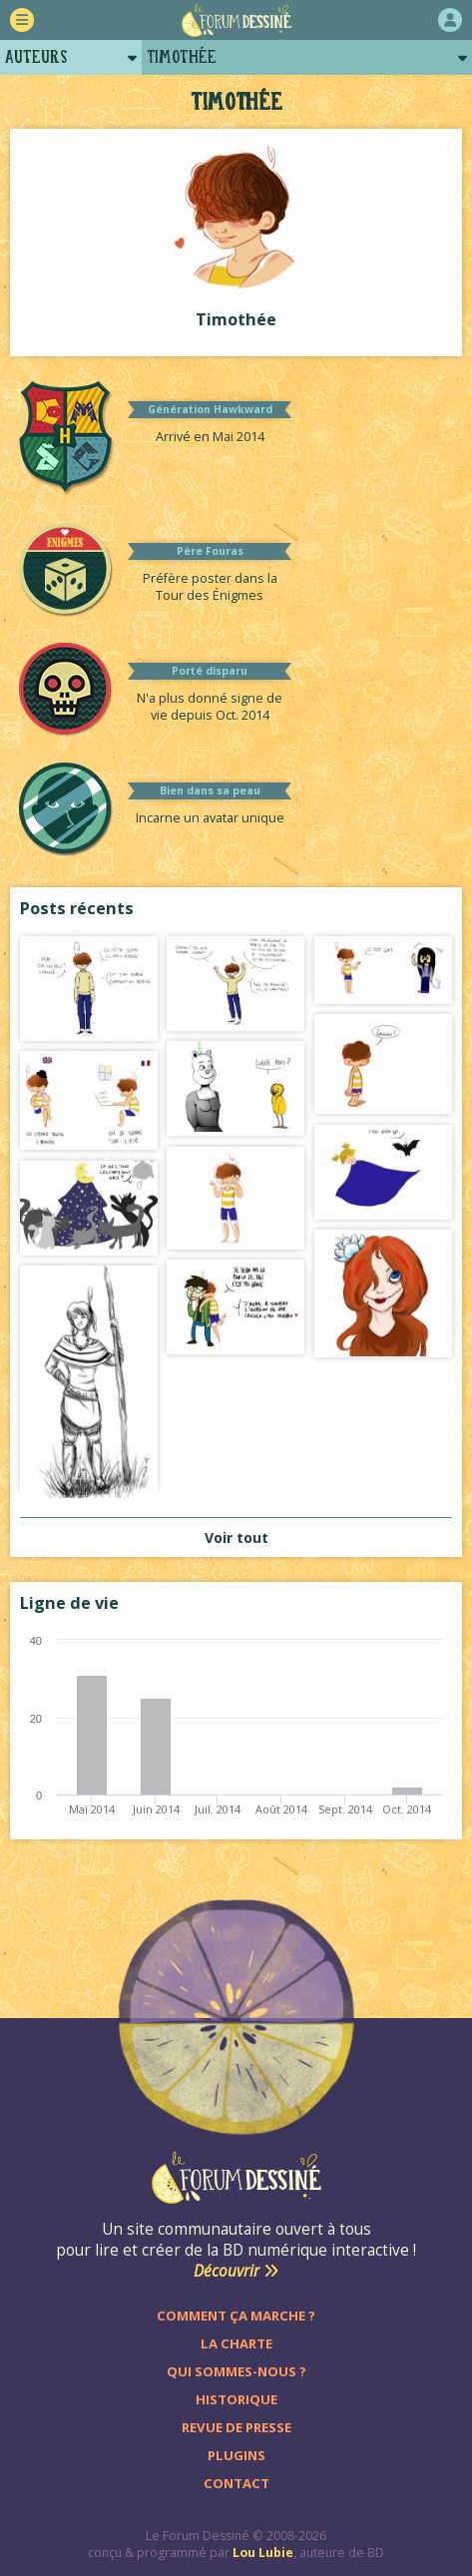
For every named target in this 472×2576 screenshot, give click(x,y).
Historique (236, 2399)
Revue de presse (236, 2427)
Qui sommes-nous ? (236, 2371)
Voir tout (236, 1537)
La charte (236, 2343)
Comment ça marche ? (236, 2315)
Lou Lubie (263, 2552)
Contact (236, 2483)
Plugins (236, 2455)
